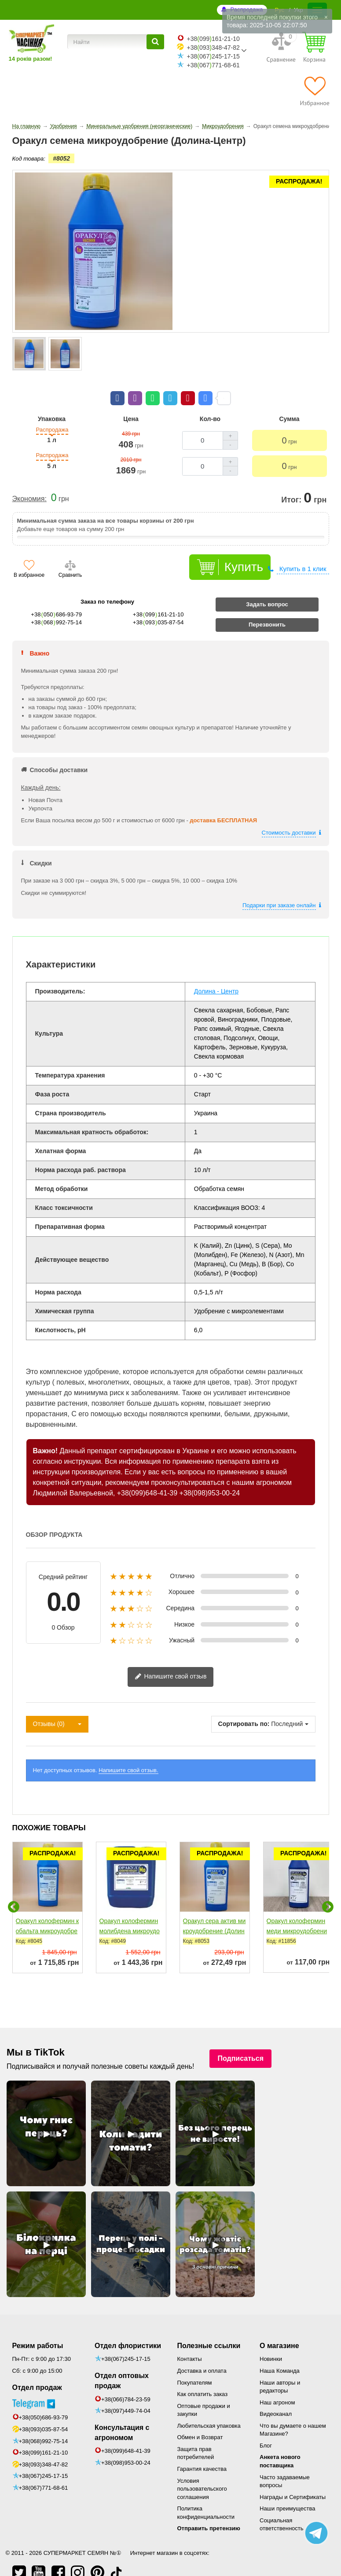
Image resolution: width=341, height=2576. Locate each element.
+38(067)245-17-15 (43, 2458)
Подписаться (240, 2041)
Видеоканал (276, 2396)
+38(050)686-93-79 (43, 2399)
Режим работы (37, 2328)
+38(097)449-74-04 (125, 2393)
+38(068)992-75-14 (43, 2423)
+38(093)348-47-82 (43, 2447)
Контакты (189, 2341)
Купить (244, 549)
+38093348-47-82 (213, 47)
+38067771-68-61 (213, 65)
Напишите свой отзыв (171, 1659)
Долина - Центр (216, 973)
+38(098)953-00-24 (210, 1475)
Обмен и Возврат (200, 2419)
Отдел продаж (37, 2370)
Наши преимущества (287, 2491)
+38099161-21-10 (213, 38)
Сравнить (70, 557)
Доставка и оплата (202, 2353)
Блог (266, 2428)
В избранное (29, 557)
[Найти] (155, 41)
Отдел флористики (128, 2328)
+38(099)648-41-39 (147, 1475)
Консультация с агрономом (122, 2415)
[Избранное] (314, 91)
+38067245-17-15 (213, 56)
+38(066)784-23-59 (125, 2381)
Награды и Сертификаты (293, 2479)
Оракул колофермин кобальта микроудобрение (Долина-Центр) (47, 1913)
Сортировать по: (244, 1706)
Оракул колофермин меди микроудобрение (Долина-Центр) (297, 1913)
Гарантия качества (202, 2451)
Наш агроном (277, 2385)
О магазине (279, 2328)
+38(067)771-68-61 (43, 2470)
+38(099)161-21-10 (43, 2435)
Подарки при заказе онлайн (279, 887)
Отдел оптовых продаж (122, 2363)
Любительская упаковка (209, 2408)
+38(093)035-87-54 (43, 2411)
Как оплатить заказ (202, 2376)
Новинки (271, 2341)
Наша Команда (280, 2353)
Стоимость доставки (289, 815)
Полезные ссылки (209, 2328)
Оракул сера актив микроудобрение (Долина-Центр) (214, 1913)
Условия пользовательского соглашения (202, 2471)
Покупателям (194, 2365)
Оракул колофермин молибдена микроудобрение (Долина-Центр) (130, 1918)
